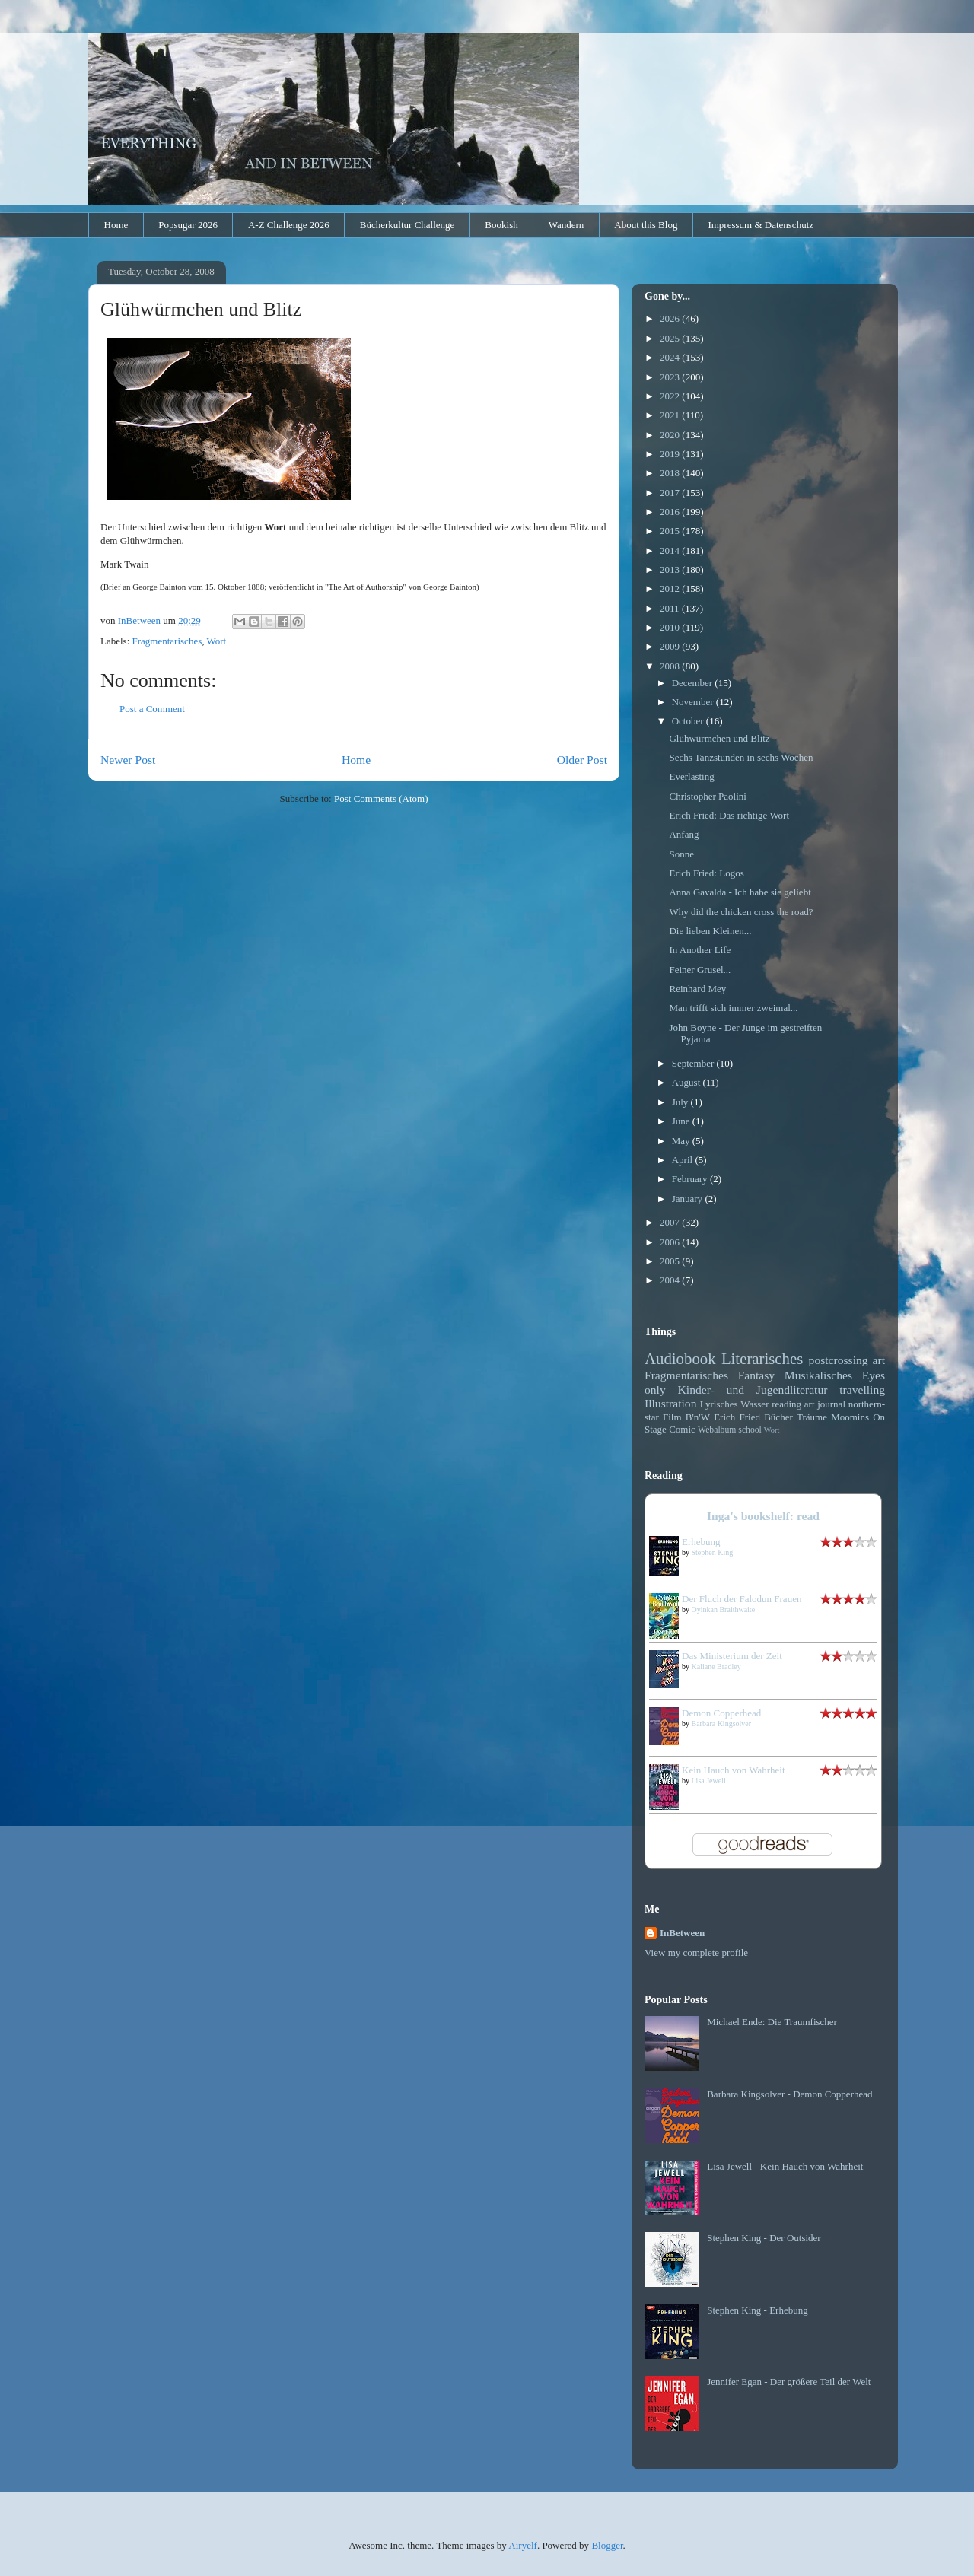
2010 (671, 627)
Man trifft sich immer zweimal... (733, 1007)
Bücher (778, 1417)
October (689, 721)
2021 (671, 415)
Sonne (681, 854)
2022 (671, 396)
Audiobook (680, 1358)
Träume (812, 1417)
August (687, 1082)
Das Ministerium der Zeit (732, 1656)
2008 (671, 666)
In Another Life (699, 950)
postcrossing (838, 1359)
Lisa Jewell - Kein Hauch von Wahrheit (785, 2166)
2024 (671, 357)
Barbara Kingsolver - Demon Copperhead (789, 2094)
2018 (671, 473)
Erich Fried (737, 1417)
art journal (824, 1404)
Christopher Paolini (707, 796)
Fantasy (756, 1375)
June (682, 1121)
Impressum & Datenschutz (760, 225)
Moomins (850, 1417)
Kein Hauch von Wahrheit (733, 1770)
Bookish (501, 225)
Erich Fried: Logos (706, 873)
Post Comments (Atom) (381, 798)
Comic (682, 1429)
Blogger (606, 2545)
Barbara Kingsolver (722, 1723)
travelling (862, 1389)
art (879, 1359)
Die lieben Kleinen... (710, 931)
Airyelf (522, 2545)
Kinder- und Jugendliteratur (753, 1389)
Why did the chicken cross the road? (741, 912)
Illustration (670, 1403)
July (681, 1102)
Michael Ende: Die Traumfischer (772, 2021)
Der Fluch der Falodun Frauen (741, 1598)
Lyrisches (719, 1404)
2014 (671, 550)
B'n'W (698, 1417)
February (691, 1179)
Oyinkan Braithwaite (724, 1609)
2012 (671, 588)
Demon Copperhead (721, 1713)
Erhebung (701, 1541)
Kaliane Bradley (716, 1666)
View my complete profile (696, 1952)
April (683, 1160)
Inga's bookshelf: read (763, 1515)
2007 (671, 1222)
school (750, 1430)
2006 (671, 1242)
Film (672, 1417)
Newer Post (127, 759)
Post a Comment (152, 708)
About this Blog (645, 225)
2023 (671, 377)
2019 (671, 454)
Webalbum (717, 1430)
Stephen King (713, 1552)
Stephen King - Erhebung (757, 2310)
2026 (671, 318)
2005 (671, 1261)
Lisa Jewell (709, 1780)
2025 (671, 338)
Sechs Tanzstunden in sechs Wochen (741, 757)
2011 (671, 608)
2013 (671, 569)
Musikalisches (818, 1375)
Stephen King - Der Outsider (763, 2238)
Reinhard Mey (697, 988)
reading (786, 1404)
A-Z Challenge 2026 (288, 225)
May (682, 1140)
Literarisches (762, 1358)
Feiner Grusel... (699, 969)
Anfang (684, 834)
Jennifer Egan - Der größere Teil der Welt (789, 2381)
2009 (671, 646)
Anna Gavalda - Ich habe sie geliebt (739, 892)
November (694, 702)
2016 (671, 511)
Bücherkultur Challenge (407, 225)
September (694, 1063)
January (688, 1198)
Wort (216, 641)
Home (116, 225)
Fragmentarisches (167, 641)
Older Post (582, 759)
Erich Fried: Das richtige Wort (729, 815)
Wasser (754, 1404)
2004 (671, 1280)
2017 (671, 492)
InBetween (682, 1932)
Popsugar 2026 (188, 225)
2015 (671, 530)
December (693, 683)
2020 (671, 434)
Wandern (566, 225)
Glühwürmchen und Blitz (719, 738)
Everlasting (691, 776)
